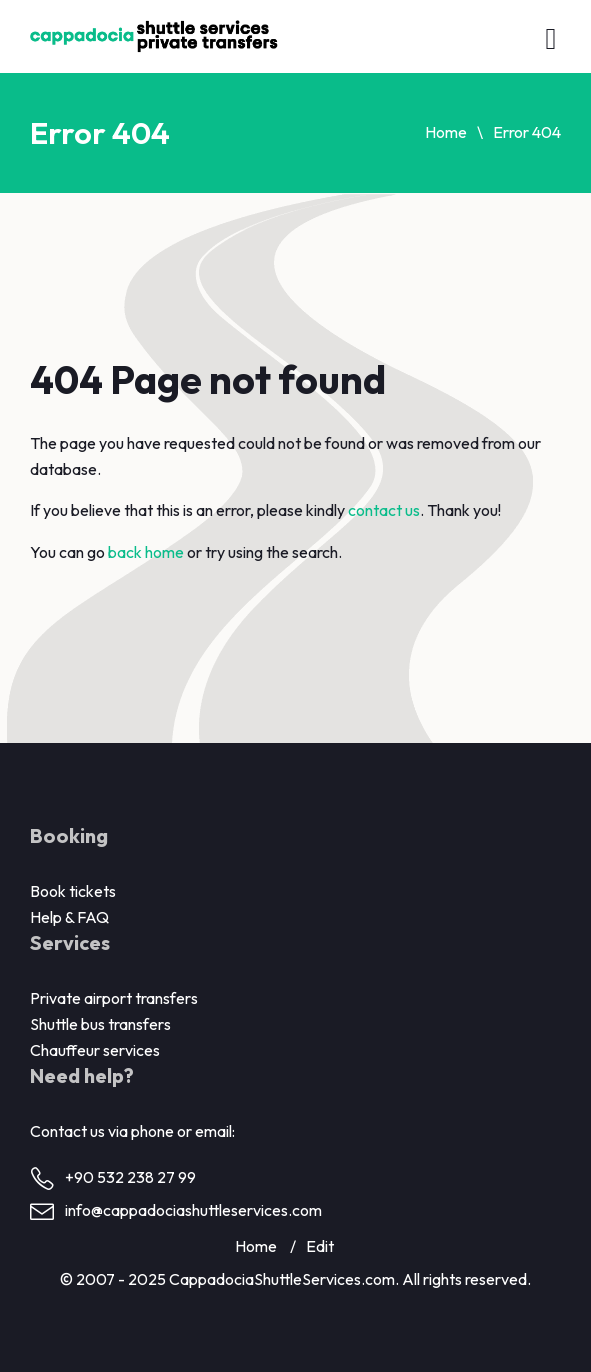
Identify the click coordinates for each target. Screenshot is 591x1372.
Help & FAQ (69, 917)
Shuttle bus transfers (100, 1024)
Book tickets (73, 891)
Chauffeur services (95, 1050)
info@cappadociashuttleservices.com (193, 1210)
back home (146, 552)
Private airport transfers (114, 998)
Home (446, 132)
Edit (320, 1246)
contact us (384, 510)
